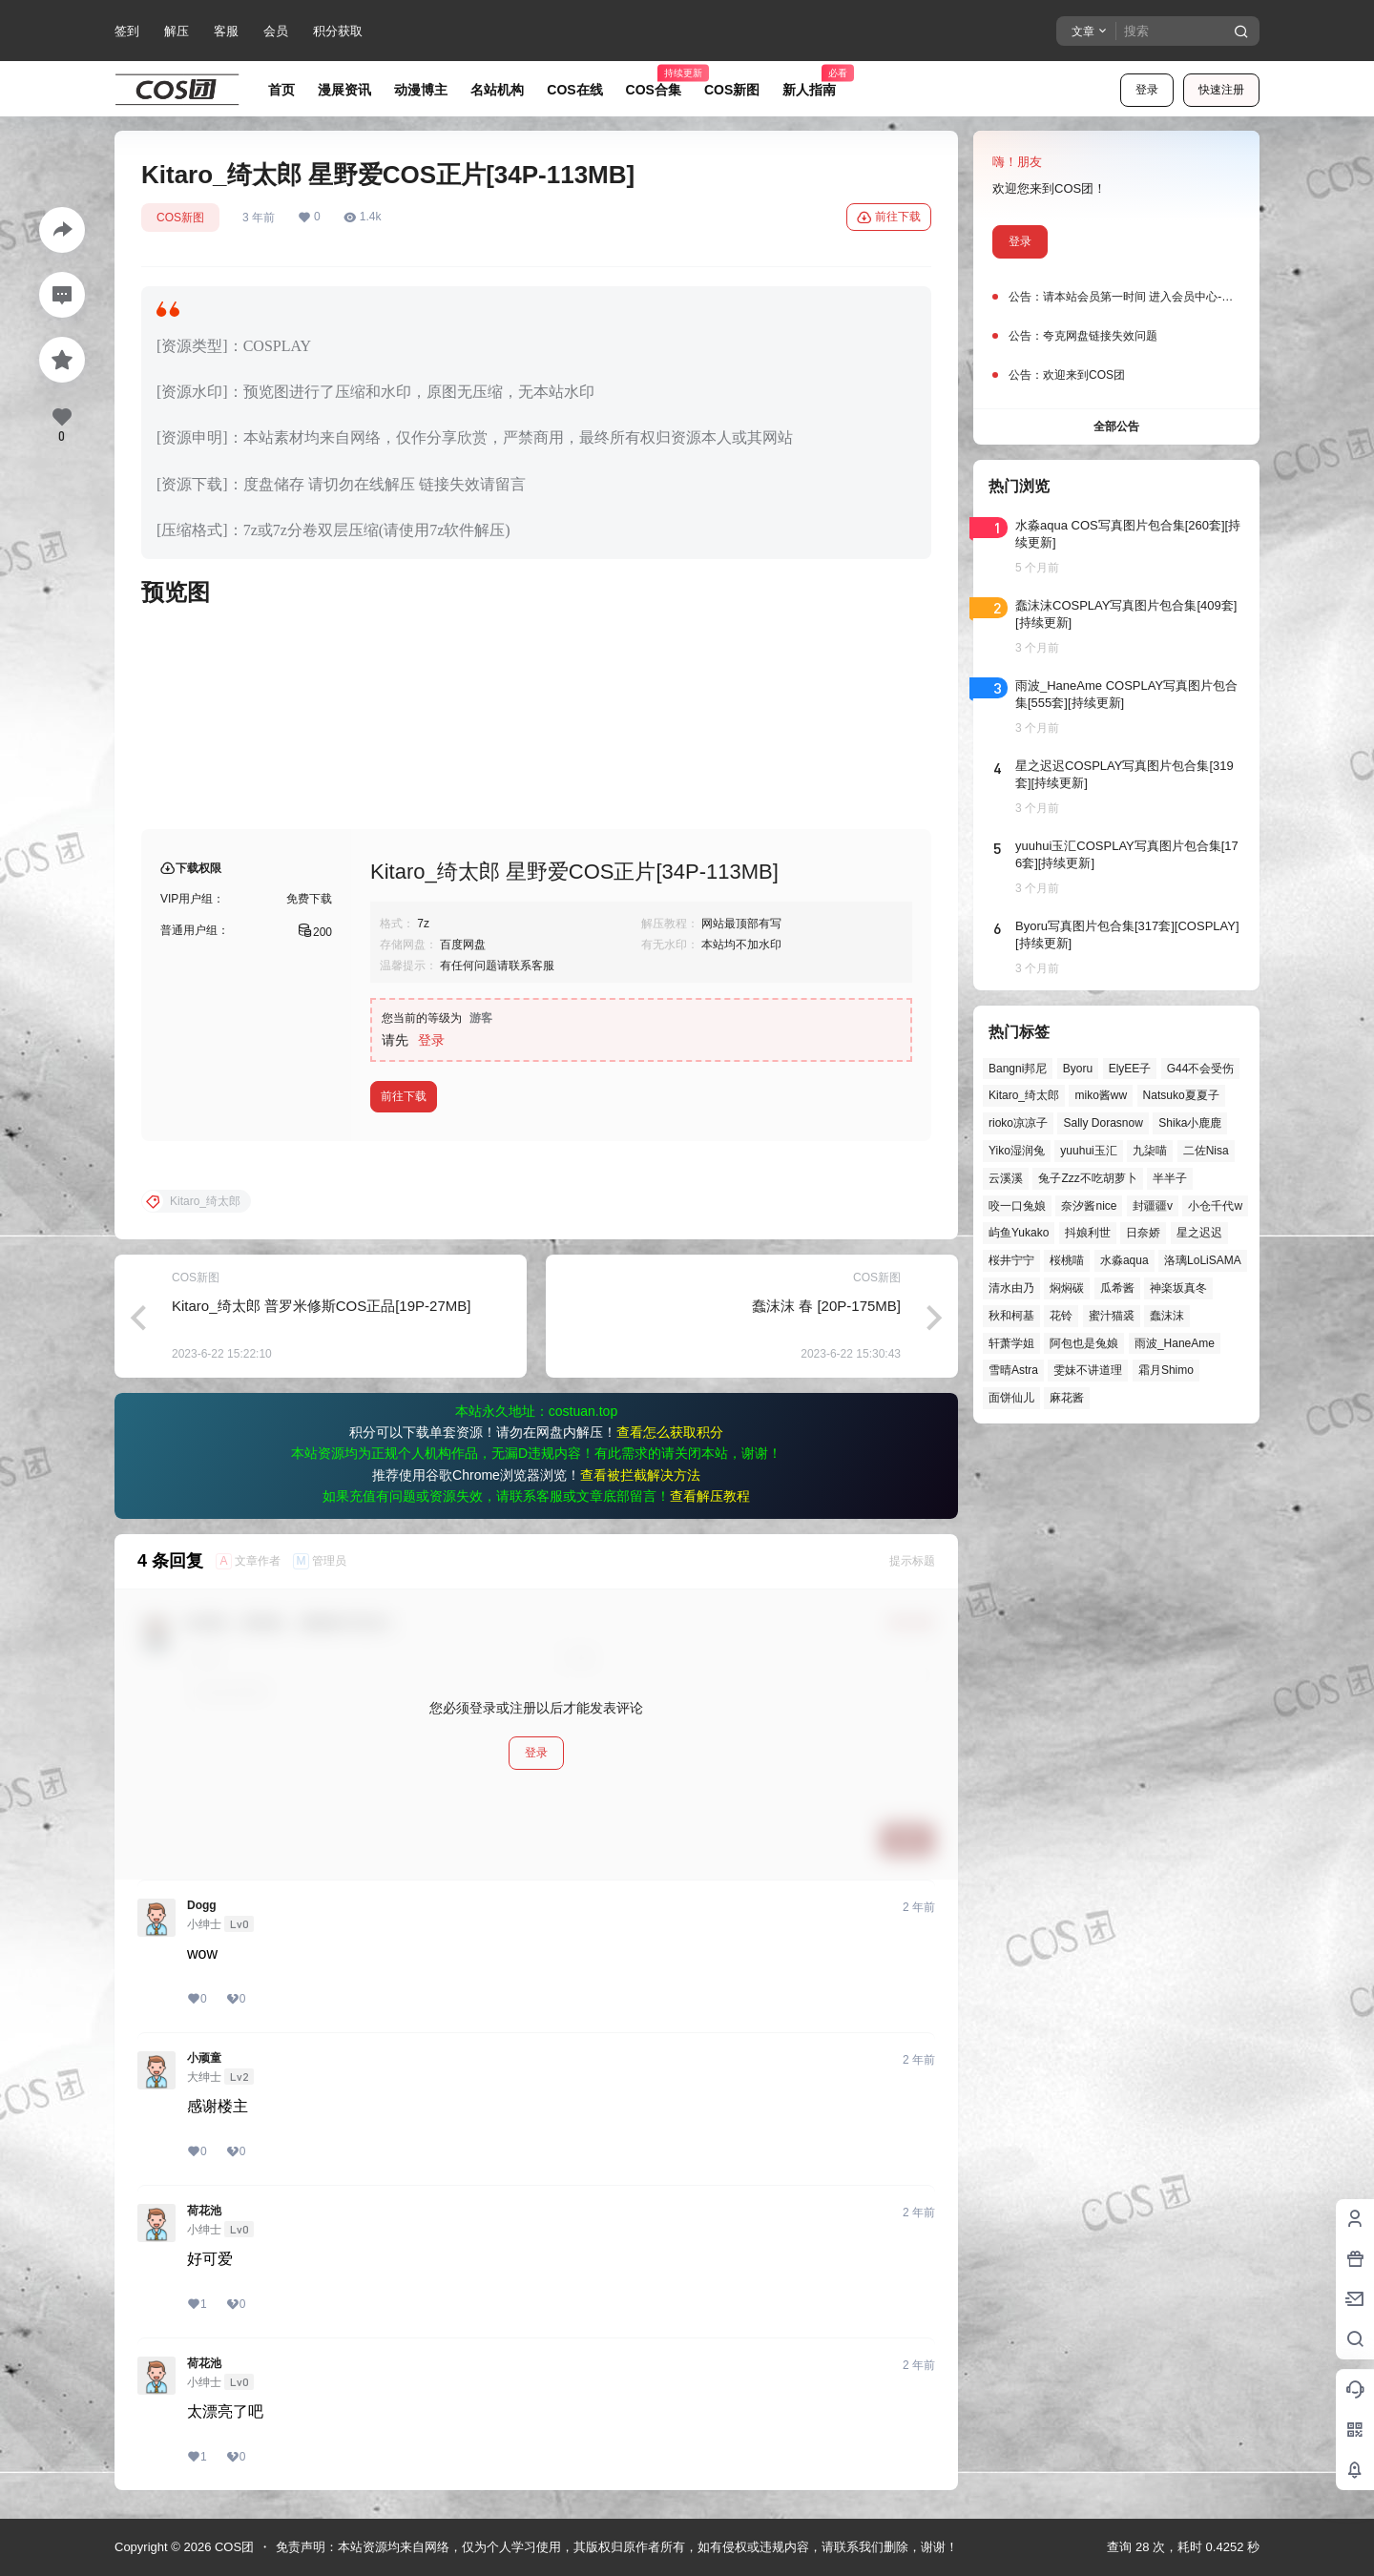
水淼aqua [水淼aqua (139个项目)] (1124, 1260)
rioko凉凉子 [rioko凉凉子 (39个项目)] (1018, 1123)
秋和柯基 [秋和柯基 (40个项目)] (1011, 1315)
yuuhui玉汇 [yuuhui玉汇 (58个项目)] (1088, 1150)
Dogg (202, 1905)
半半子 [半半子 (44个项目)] (1170, 1178)
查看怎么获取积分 (669, 1432)
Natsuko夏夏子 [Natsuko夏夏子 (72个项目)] (1181, 1095)
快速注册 (1221, 89)
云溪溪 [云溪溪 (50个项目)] (1006, 1178)
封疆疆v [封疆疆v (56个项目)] (1153, 1206)
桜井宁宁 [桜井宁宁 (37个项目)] (1011, 1260)
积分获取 (338, 31)
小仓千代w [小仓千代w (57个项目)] (1215, 1206)
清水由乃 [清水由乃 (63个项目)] (1011, 1288)
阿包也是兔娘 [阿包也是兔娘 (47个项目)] (1084, 1343)
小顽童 (204, 2058)
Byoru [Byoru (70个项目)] (1078, 1068)
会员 (275, 31)
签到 (126, 31)
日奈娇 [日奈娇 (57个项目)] (1143, 1232)
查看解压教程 (710, 1496)
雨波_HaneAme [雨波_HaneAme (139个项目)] (1175, 1343)
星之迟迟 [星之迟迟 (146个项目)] (1199, 1232)
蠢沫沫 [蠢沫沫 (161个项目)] (1167, 1315)
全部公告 (1116, 426)
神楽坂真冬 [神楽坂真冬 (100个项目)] (1178, 1288)
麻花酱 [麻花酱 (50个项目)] (1067, 1397)
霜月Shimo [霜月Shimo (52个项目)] (1166, 1370)
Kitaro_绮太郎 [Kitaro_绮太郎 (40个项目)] (1024, 1095)
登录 (1146, 89)
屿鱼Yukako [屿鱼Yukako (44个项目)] (1019, 1232)
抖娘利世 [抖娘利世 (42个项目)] (1088, 1232)
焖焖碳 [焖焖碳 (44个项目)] (1067, 1288)
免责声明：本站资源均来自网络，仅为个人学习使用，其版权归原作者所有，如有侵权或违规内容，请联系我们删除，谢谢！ (617, 2547)
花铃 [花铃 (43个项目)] (1061, 1315)
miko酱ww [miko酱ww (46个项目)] (1100, 1095)
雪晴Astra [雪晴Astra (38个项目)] (1013, 1370)
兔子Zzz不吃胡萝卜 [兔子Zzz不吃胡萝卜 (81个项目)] (1087, 1178)
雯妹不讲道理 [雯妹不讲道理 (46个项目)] (1087, 1370)
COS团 (232, 2547)
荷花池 (204, 2210)
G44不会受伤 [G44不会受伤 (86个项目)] (1201, 1068)
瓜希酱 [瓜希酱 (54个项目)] (1117, 1288)
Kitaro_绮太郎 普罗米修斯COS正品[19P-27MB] (321, 1306)
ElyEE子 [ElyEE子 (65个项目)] (1130, 1068)
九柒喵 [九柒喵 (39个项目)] (1150, 1150)
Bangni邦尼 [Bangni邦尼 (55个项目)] (1018, 1068)
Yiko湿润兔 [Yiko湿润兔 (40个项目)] (1017, 1150)
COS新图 (180, 217)
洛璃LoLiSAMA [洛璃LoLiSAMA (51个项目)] (1202, 1260)
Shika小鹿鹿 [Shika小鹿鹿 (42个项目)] (1189, 1123)
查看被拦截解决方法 (640, 1475)
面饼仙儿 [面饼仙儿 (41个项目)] (1011, 1397)
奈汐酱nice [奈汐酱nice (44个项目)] (1088, 1206)
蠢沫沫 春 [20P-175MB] (826, 1306)
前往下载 (889, 217)
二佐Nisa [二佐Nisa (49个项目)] (1206, 1150)
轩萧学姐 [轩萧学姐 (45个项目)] (1011, 1343)
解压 (176, 31)
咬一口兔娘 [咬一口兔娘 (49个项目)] (1017, 1206)
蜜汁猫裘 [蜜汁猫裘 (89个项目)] (1112, 1315)
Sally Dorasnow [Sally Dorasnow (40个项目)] (1102, 1123)
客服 (226, 31)
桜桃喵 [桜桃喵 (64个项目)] (1067, 1260)
